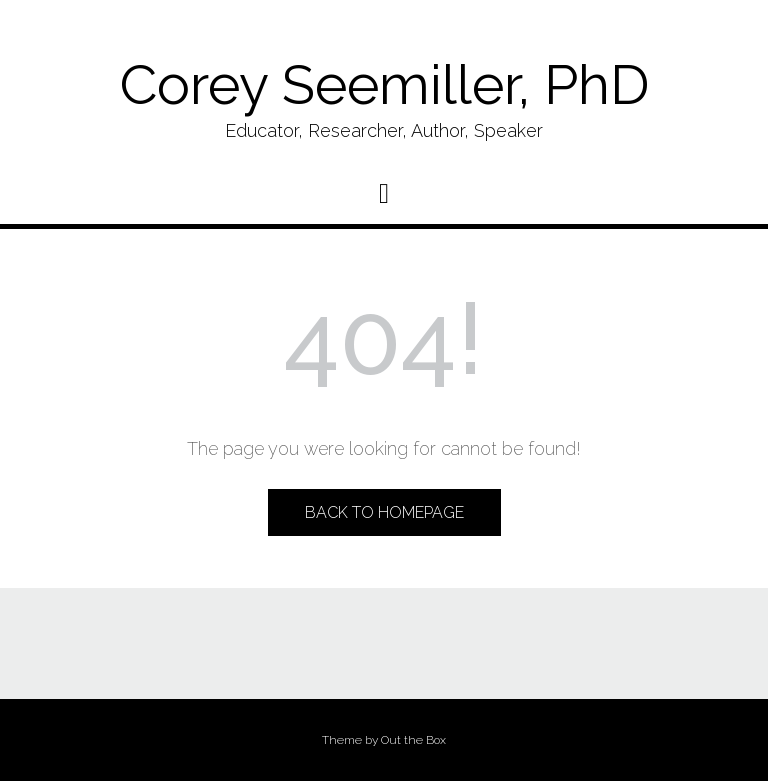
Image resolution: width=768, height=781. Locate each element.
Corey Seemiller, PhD (384, 84)
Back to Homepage (384, 512)
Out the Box (413, 740)
